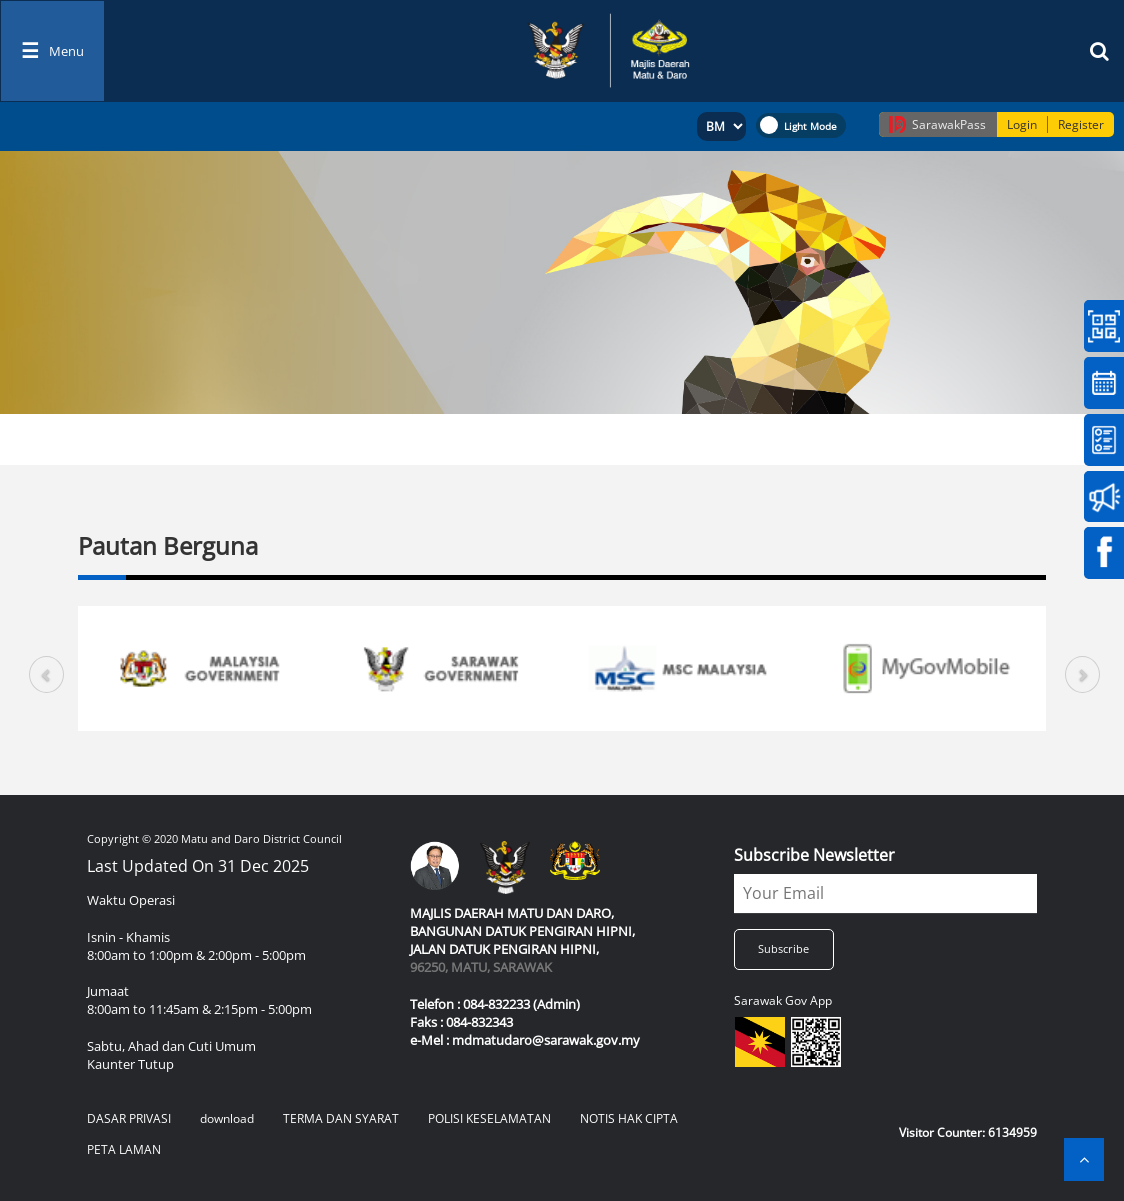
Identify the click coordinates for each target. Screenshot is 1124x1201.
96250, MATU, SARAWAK (481, 967)
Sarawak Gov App (783, 1000)
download (227, 1118)
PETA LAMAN (124, 1149)
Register (1081, 124)
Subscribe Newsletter (814, 855)
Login (1022, 124)
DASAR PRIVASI (129, 1118)
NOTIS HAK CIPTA (629, 1118)
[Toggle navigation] (52, 51)
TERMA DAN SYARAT (341, 1118)
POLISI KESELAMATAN (489, 1118)
